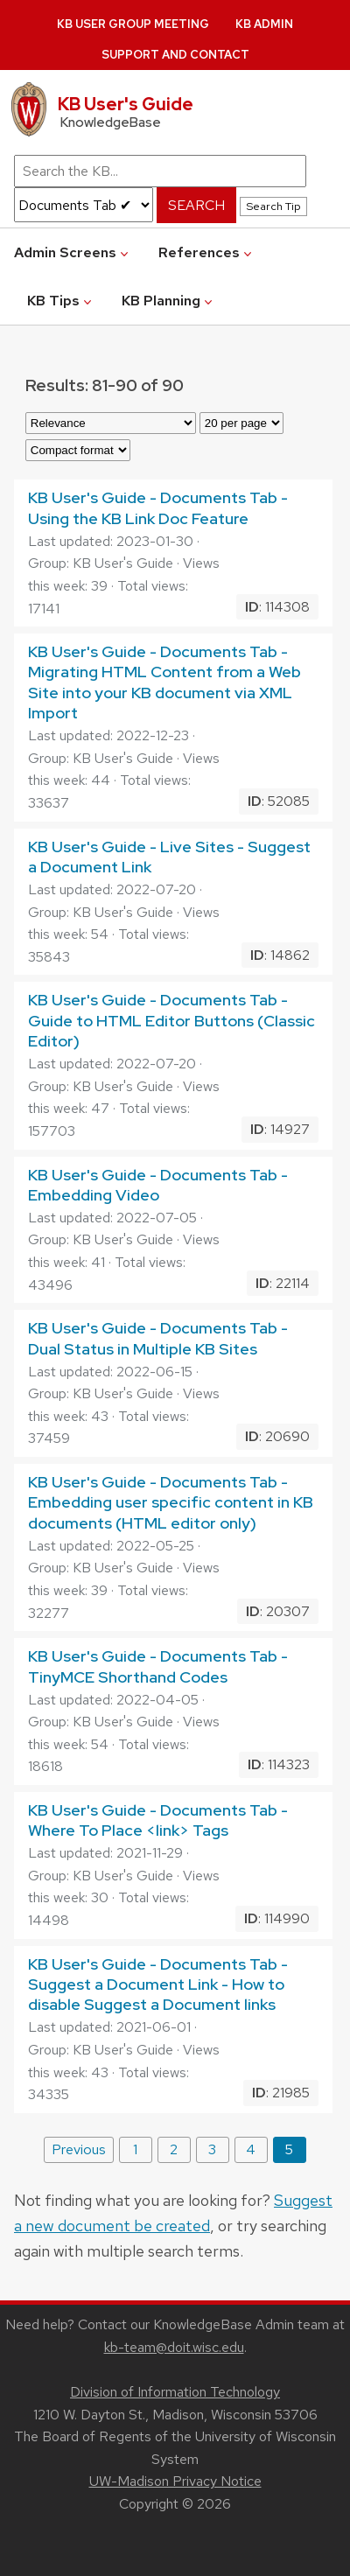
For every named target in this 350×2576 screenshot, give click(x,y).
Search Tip (273, 206)
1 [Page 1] (135, 2149)
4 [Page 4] (251, 2149)
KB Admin (264, 24)
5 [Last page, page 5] (289, 2149)
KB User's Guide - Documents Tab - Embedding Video (158, 1185)
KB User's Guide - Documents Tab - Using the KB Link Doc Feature (158, 507)
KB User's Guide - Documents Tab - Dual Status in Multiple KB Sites (158, 1338)
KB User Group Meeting (133, 24)
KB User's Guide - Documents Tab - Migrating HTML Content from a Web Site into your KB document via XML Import (164, 682)
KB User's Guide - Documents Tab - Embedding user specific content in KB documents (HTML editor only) (170, 1502)
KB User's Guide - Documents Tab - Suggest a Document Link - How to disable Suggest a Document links (158, 1984)
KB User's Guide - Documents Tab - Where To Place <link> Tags (158, 1820)
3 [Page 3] (212, 2149)
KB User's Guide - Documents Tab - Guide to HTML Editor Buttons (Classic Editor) (171, 1020)
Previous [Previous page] (79, 2149)
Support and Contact (175, 54)
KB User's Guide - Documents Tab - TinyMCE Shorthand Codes (158, 1666)
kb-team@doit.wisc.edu (174, 2347)
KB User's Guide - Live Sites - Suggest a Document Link (169, 856)
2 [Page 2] (174, 2149)
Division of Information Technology (175, 2392)
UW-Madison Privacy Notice (175, 2481)
